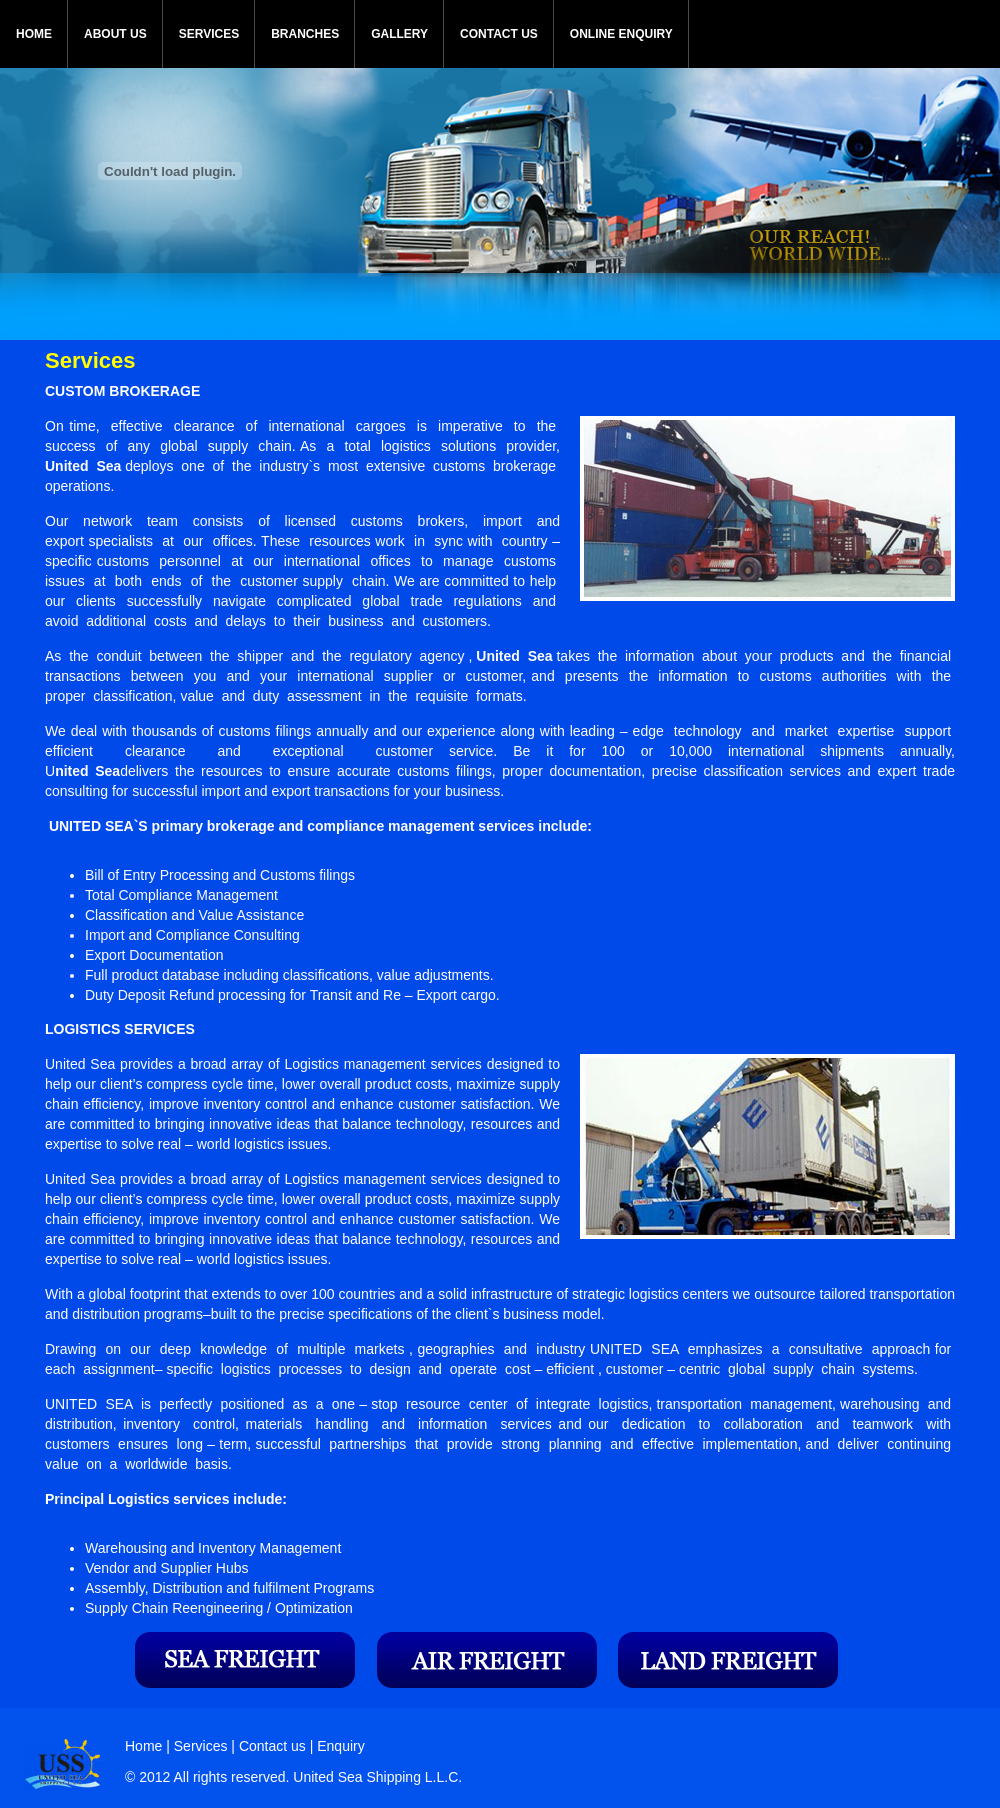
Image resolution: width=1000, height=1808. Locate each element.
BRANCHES (305, 34)
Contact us (272, 1746)
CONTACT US (499, 34)
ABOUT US (115, 34)
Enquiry (340, 1746)
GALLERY (399, 34)
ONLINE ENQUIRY (621, 34)
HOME (34, 34)
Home (143, 1746)
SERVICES (209, 34)
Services (203, 1746)
